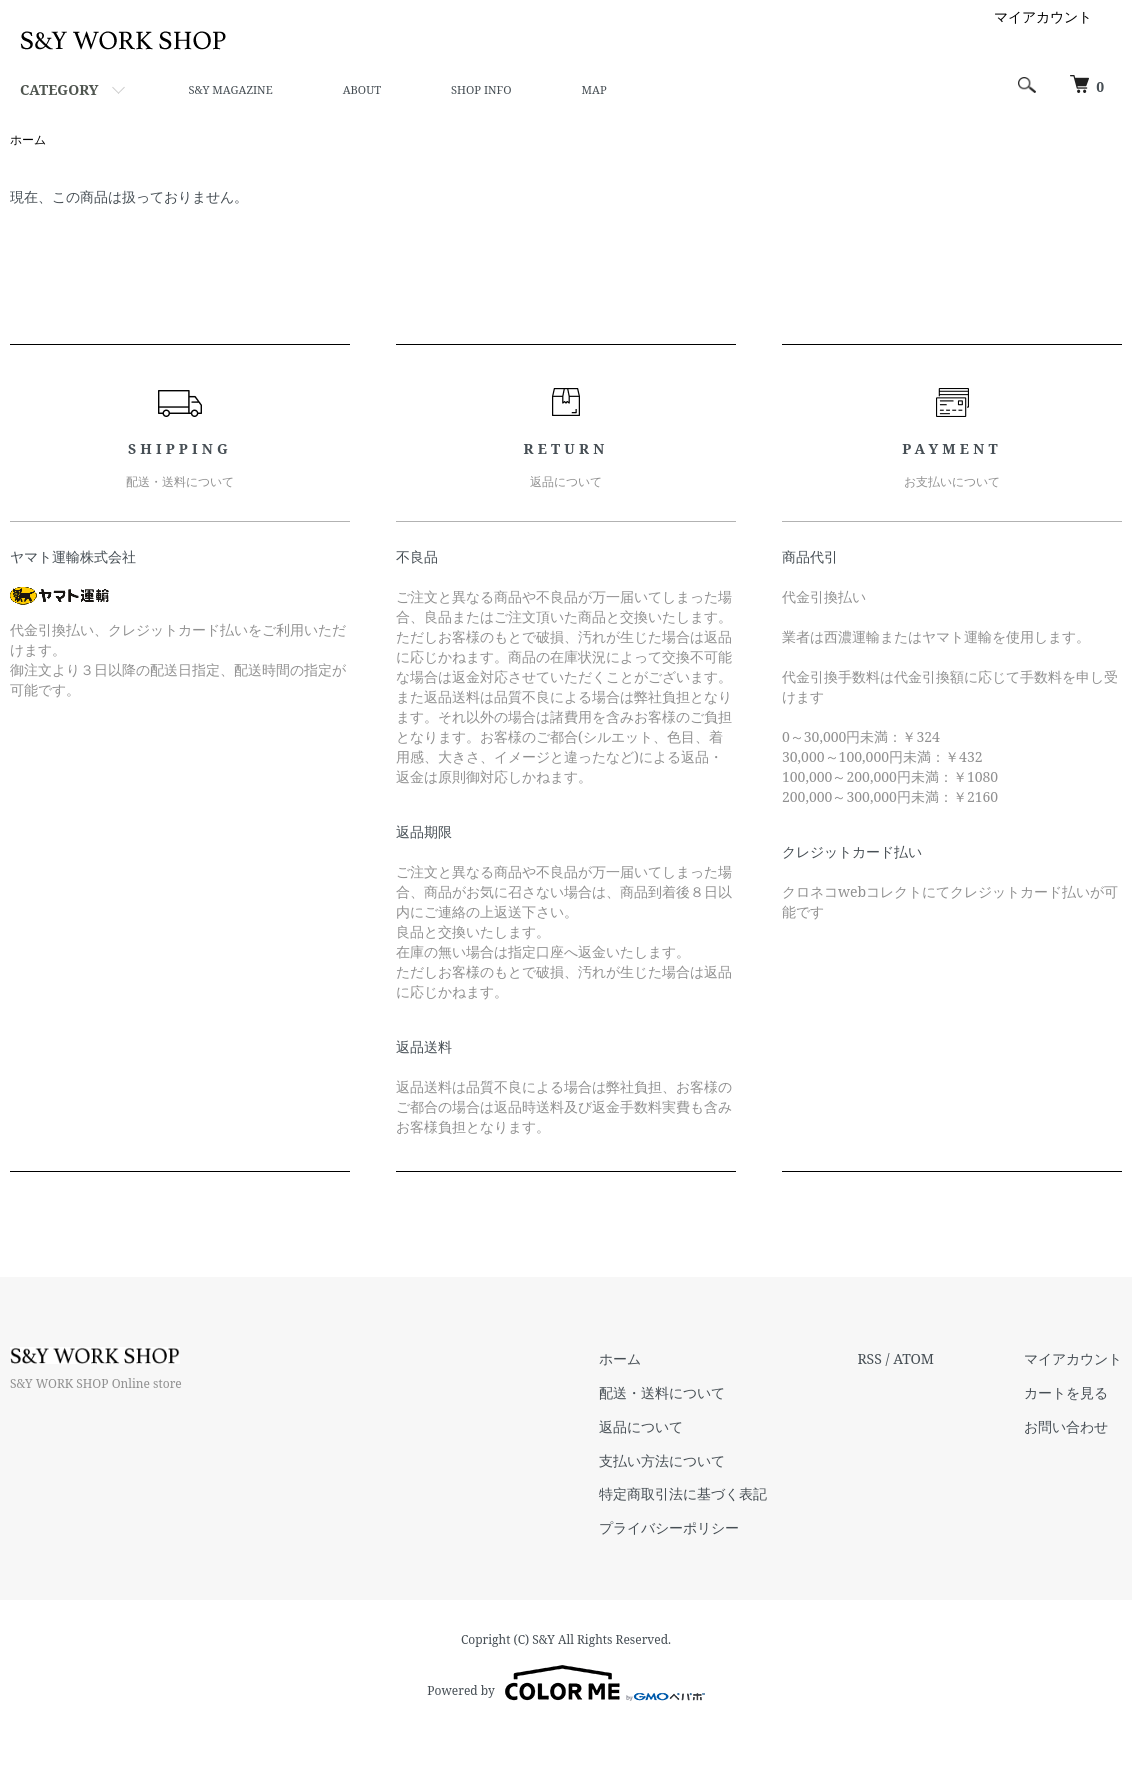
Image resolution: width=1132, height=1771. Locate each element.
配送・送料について (662, 1392)
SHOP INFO (481, 89)
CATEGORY (59, 89)
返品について (641, 1426)
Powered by (565, 1683)
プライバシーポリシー (669, 1527)
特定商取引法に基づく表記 (683, 1493)
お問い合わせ (1066, 1426)
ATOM (913, 1358)
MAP (594, 89)
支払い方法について (662, 1460)
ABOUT (362, 89)
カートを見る (1066, 1392)
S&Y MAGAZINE (230, 89)
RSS (869, 1358)
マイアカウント (1043, 16)
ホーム (28, 139)
